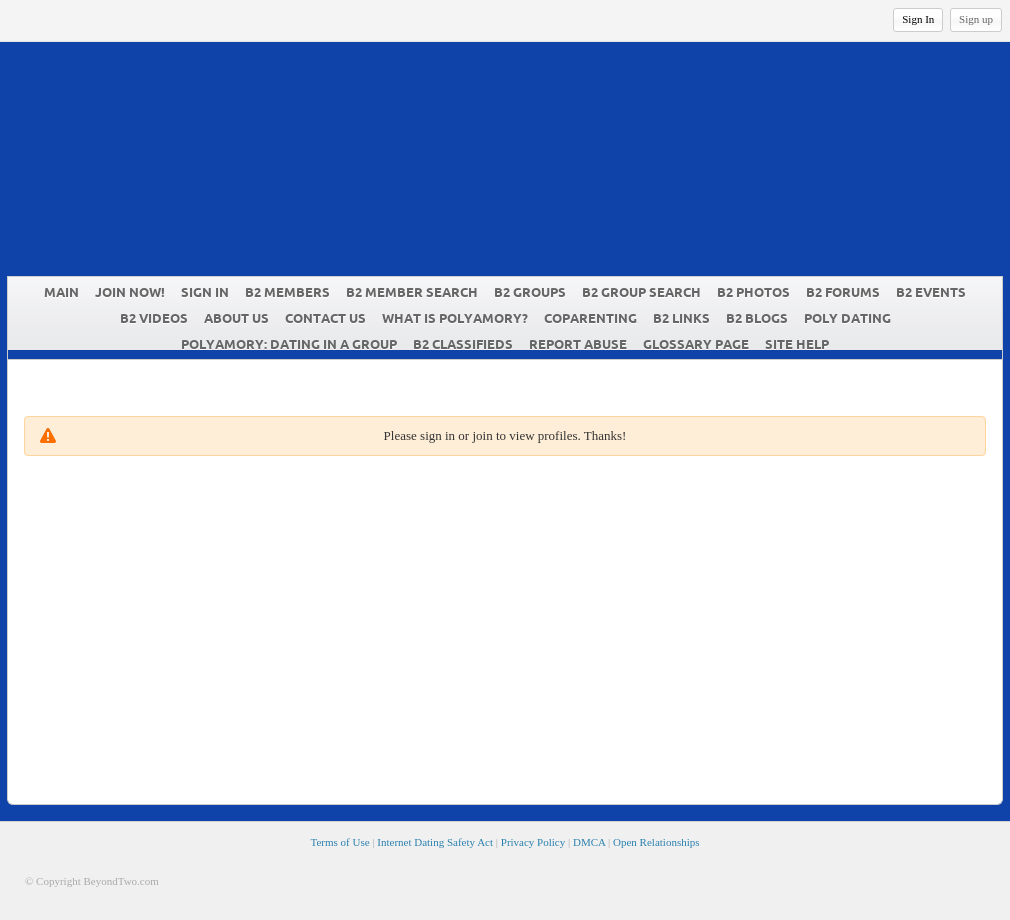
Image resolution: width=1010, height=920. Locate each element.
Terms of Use (339, 842)
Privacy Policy (533, 842)
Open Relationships (656, 842)
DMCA (589, 842)
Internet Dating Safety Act (435, 842)
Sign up (976, 19)
